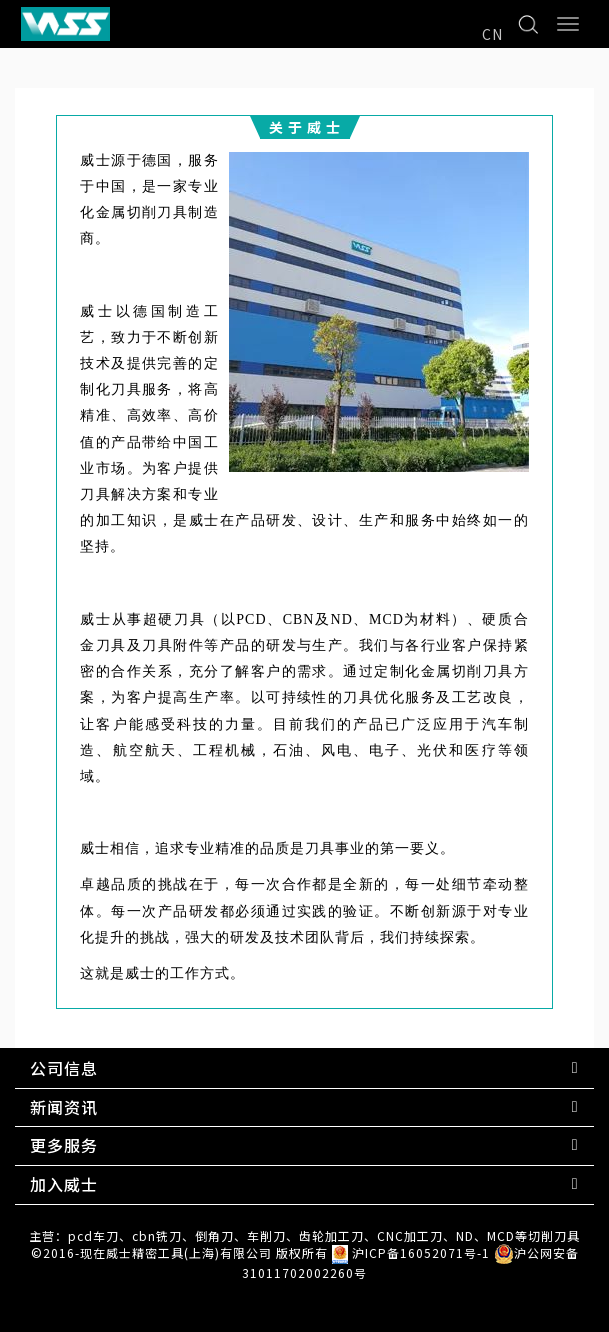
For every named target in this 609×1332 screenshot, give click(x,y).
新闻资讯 (64, 1107)
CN (492, 34)
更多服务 (64, 1145)
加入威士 (64, 1184)
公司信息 (64, 1068)
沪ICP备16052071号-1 (421, 1252)
